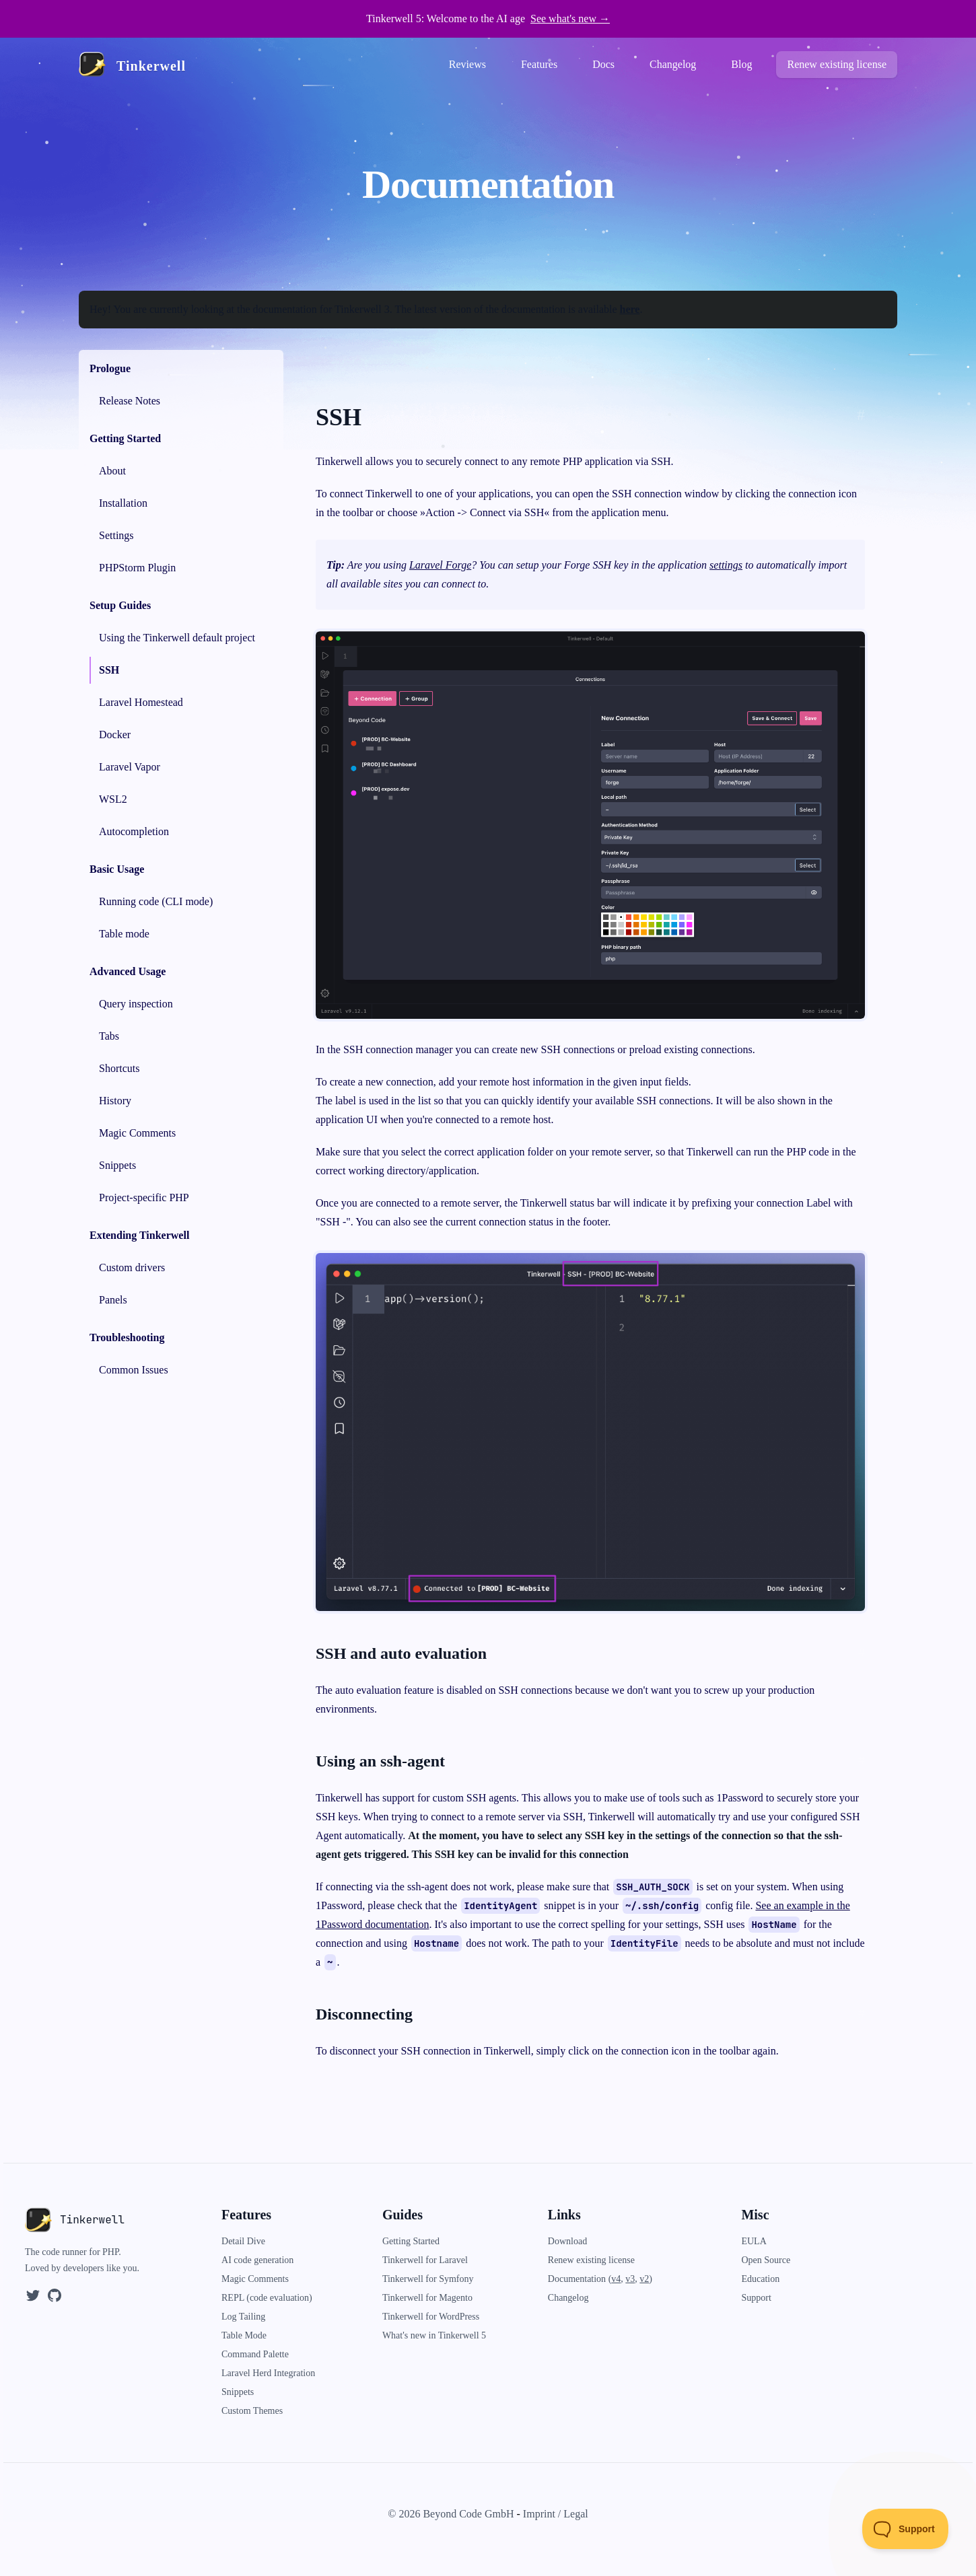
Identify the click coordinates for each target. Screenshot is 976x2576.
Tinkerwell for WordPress (430, 2317)
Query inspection (136, 1003)
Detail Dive (243, 2241)
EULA (753, 2241)
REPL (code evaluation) (266, 2298)
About (112, 470)
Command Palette (255, 2354)
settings (725, 565)
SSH (109, 670)
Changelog (673, 64)
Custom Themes (252, 2411)
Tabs (109, 1036)
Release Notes (129, 400)
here (630, 309)
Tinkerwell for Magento (427, 2298)
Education (760, 2279)
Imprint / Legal (555, 2513)
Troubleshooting (127, 1337)
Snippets (117, 1165)
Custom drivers (132, 1267)
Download (567, 2241)
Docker (115, 734)
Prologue (110, 368)
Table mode (124, 933)
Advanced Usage (128, 971)
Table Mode (244, 2335)
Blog (741, 64)
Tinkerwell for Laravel (425, 2260)
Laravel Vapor (129, 767)
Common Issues (133, 1369)
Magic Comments (137, 1133)
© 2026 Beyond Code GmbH (451, 2513)
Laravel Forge (440, 565)
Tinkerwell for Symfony (428, 2279)
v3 (630, 2279)
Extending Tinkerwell (139, 1235)
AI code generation (257, 2260)
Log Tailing (243, 2317)
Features (539, 64)
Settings (116, 535)
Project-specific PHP (144, 1197)
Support (756, 2298)
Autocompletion (134, 831)
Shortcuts (119, 1068)
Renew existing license (836, 64)
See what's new (570, 18)
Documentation (578, 2279)
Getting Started (125, 438)
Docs (603, 64)
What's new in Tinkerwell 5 (434, 2335)
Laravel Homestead (141, 702)
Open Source (765, 2260)
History (115, 1100)
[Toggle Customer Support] (905, 2529)
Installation (123, 503)
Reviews (467, 64)
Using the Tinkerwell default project (177, 637)
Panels (113, 1299)
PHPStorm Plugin (137, 567)
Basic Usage (117, 869)
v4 (616, 2279)
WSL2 (113, 799)
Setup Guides (120, 605)
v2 (644, 2279)
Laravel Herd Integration (268, 2373)
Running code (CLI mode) (156, 901)
